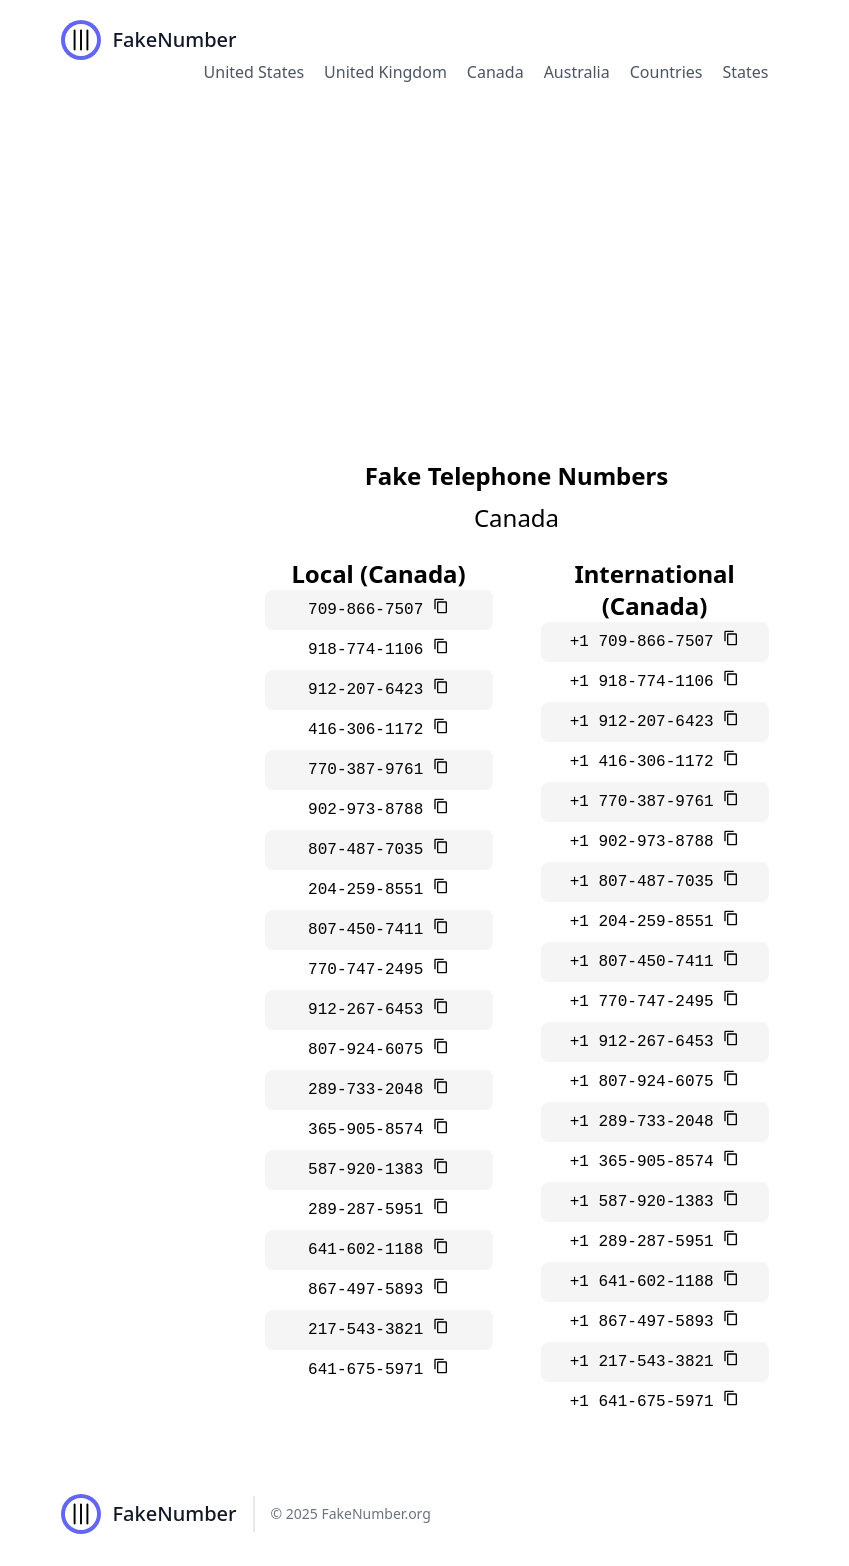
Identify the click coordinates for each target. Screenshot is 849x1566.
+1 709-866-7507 (647, 642)
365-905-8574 (370, 1130)
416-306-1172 (370, 730)
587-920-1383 (370, 1170)
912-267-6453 (370, 1010)
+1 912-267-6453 (647, 1042)
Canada (495, 72)
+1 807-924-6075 (647, 1082)
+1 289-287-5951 (647, 1242)
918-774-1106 (370, 650)
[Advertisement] (424, 254)
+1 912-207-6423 (647, 722)
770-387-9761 (370, 770)
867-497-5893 (370, 1290)
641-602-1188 (370, 1250)
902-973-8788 (370, 810)
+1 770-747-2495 (647, 1002)
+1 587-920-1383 (647, 1202)
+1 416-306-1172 (647, 762)
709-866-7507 (370, 610)
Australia (577, 72)
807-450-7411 (370, 930)
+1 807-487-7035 (647, 882)
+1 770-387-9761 (647, 802)
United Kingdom (385, 72)
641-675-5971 (370, 1370)
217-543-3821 (370, 1330)
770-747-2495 (370, 970)
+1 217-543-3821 (647, 1362)
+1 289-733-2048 (647, 1122)
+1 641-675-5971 (647, 1402)
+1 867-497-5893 (647, 1322)
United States (254, 72)
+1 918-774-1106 (647, 682)
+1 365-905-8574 (647, 1162)
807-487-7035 (370, 850)
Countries (666, 72)
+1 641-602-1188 (647, 1282)
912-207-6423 (370, 690)
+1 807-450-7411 (647, 962)
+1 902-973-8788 (647, 842)
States (745, 72)
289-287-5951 (370, 1210)
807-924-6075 (370, 1050)
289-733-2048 (370, 1090)
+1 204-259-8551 (647, 922)
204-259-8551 (370, 890)
